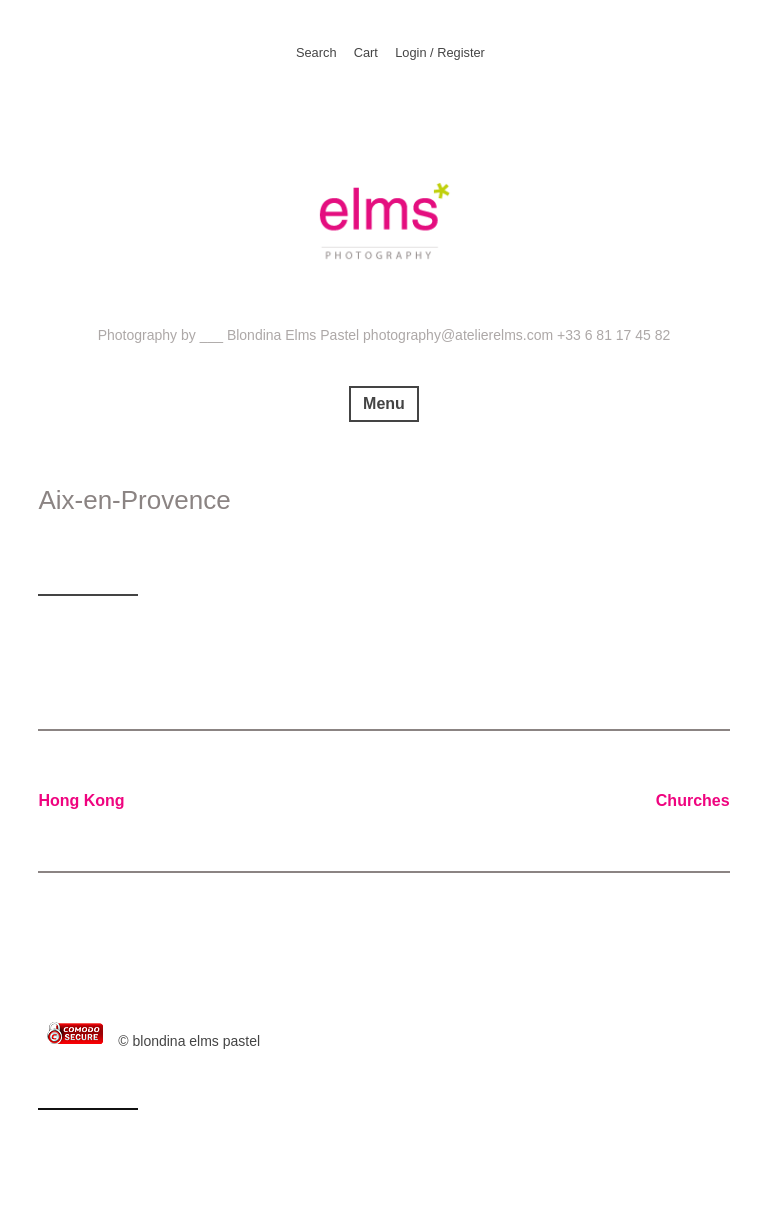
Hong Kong (81, 800)
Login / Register (440, 52)
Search (316, 52)
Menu (384, 403)
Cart (366, 52)
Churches (693, 800)
